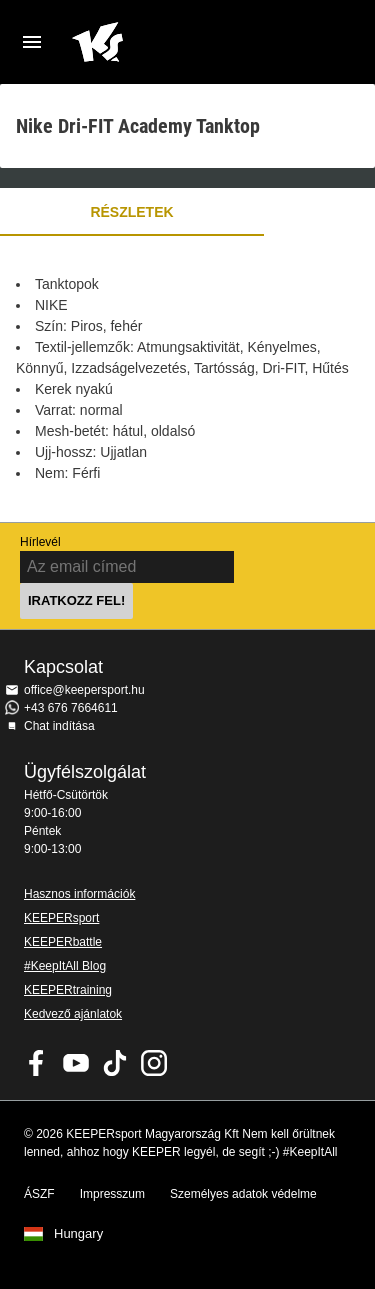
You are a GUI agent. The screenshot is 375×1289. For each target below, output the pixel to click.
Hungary (78, 1234)
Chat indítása (59, 726)
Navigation (32, 42)
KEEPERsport (61, 918)
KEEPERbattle (63, 942)
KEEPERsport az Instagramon (154, 1063)
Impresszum (112, 1194)
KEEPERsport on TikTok (115, 1063)
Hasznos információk (79, 894)
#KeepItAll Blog (65, 966)
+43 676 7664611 (71, 708)
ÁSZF (39, 1194)
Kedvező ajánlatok (73, 1014)
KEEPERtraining (68, 990)
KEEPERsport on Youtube (76, 1063)
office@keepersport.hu (84, 690)
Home (171, 42)
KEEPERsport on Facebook (37, 1063)
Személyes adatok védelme (243, 1194)
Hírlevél (40, 542)
